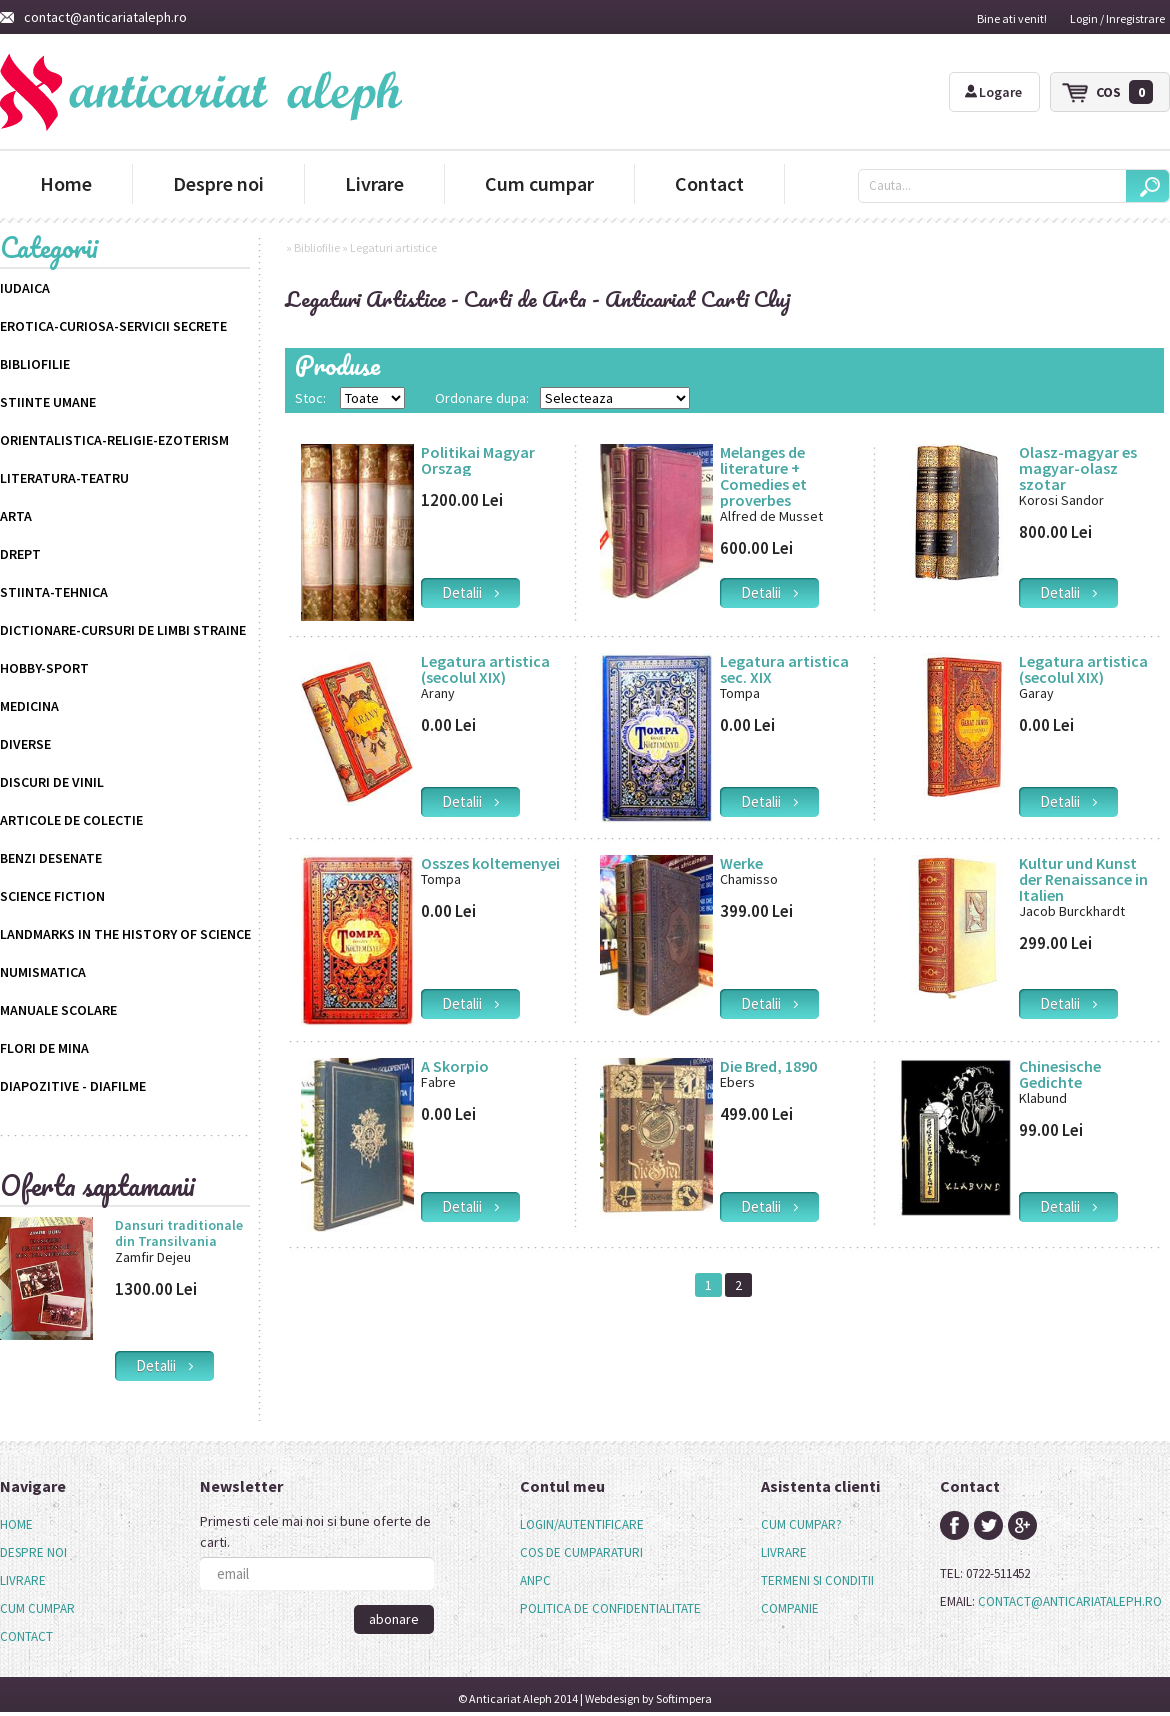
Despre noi (218, 183)
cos (1124, 92)
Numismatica (43, 972)
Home (66, 183)
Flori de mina (44, 1048)
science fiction (52, 896)
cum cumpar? (801, 1524)
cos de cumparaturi (581, 1552)
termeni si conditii (817, 1580)
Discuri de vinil (52, 782)
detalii (164, 1365)
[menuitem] (37, 1525)
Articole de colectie (71, 820)
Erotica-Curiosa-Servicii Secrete (113, 326)
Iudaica (25, 288)
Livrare (374, 183)
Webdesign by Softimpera (648, 1698)
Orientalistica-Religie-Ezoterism (114, 440)
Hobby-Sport (44, 668)
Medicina (29, 706)
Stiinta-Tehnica (54, 592)
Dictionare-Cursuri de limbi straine (123, 630)
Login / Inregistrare (1117, 18)
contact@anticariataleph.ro (93, 17)
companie (790, 1608)
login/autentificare (582, 1524)
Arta (16, 516)
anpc (535, 1580)
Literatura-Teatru (64, 478)
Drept (20, 554)
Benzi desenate (51, 858)
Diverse (25, 744)
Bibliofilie (35, 364)
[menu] (37, 1581)
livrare (784, 1552)
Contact (709, 183)
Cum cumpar (539, 183)
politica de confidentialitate (610, 1608)
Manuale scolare (58, 1010)
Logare (993, 92)
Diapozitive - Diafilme (73, 1086)
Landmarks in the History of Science (125, 934)
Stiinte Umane (48, 402)
